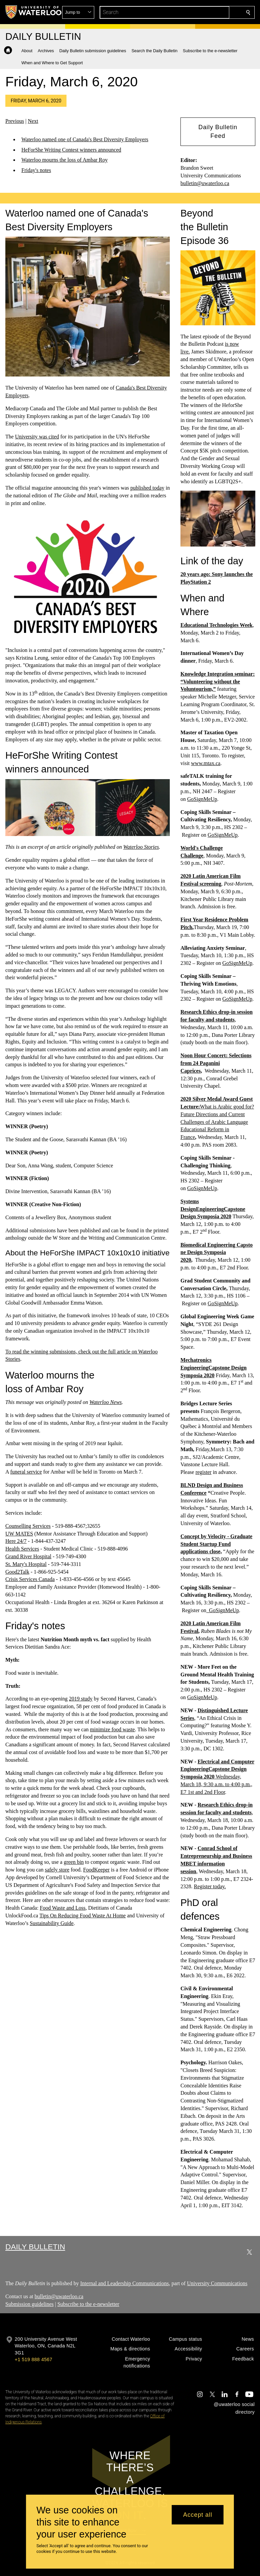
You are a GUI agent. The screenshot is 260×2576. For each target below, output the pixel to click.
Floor (219, 1792)
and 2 (200, 1792)
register (204, 1472)
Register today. (210, 1886)
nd (210, 1792)
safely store (57, 1870)
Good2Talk (17, 1571)
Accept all (197, 2514)
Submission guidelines (29, 2304)
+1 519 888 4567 (33, 2359)
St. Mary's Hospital (25, 1564)
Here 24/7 (16, 1541)
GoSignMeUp (202, 799)
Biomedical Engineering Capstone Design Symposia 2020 (216, 1252)
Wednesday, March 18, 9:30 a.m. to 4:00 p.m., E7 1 (216, 1784)
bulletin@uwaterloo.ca (204, 183)
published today (147, 488)
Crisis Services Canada (30, 1579)
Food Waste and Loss (63, 1908)
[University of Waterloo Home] (33, 12)
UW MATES (19, 1533)
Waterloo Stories (141, 847)
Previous (14, 121)
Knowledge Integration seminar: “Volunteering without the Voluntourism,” (217, 681)
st (192, 1792)
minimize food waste (112, 1729)
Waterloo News (106, 1402)
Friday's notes (36, 170)
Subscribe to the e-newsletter (88, 2304)
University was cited (37, 436)
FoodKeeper (96, 1870)
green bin (74, 1862)
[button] (200, 12)
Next (33, 121)
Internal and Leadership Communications (124, 2283)
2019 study (81, 1698)
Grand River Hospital (28, 1556)
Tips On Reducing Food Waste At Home (82, 1915)
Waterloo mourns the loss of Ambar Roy (64, 160)
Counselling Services (28, 1525)
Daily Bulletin (35, 2246)
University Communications (217, 2283)
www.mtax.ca (206, 763)
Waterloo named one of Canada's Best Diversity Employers (84, 139)
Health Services (22, 1549)
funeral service (26, 1471)
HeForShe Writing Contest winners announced (71, 150)
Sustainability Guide (52, 1923)
